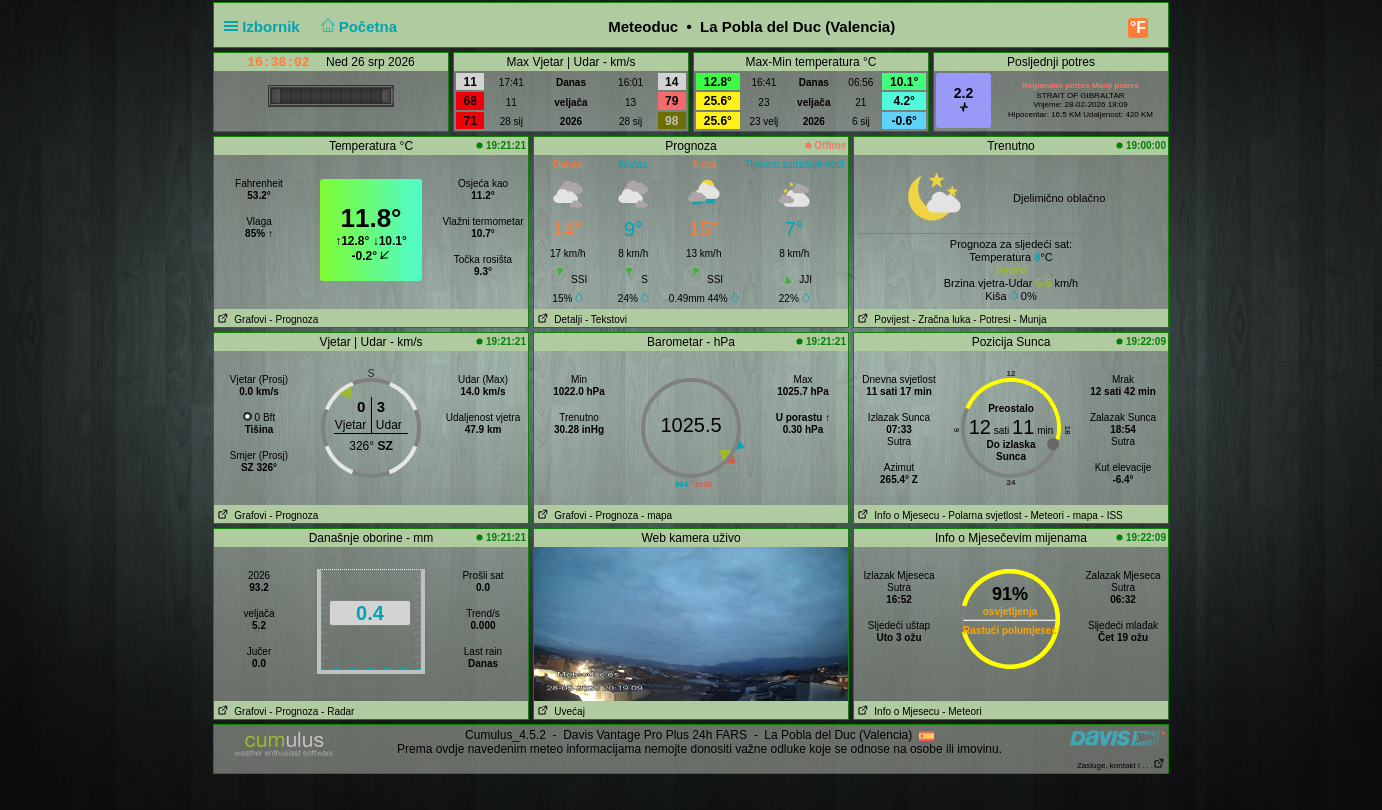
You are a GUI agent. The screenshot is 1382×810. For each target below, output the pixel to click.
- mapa (656, 515)
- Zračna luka (941, 319)
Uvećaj (559, 711)
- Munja (1029, 319)
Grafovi (240, 319)
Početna (356, 26)
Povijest (881, 319)
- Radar (337, 711)
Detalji (558, 319)
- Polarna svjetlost (981, 515)
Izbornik (266, 26)
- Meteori (1043, 515)
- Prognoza (293, 319)
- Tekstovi (606, 319)
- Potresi (991, 319)
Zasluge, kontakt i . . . (1121, 765)
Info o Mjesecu (896, 515)
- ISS (1112, 515)
